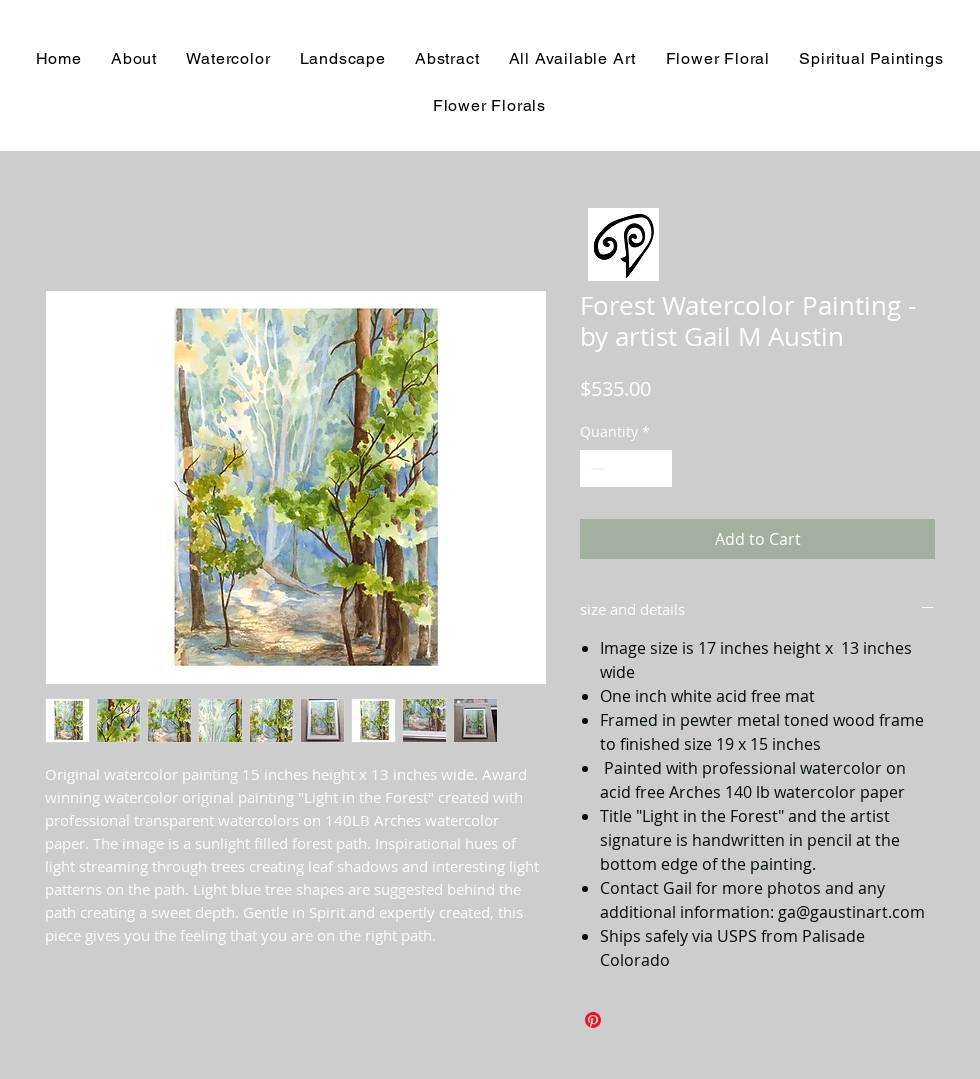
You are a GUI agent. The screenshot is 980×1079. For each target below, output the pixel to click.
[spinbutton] (626, 468)
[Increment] (656, 468)
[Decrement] (595, 468)
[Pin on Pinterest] (593, 1020)
